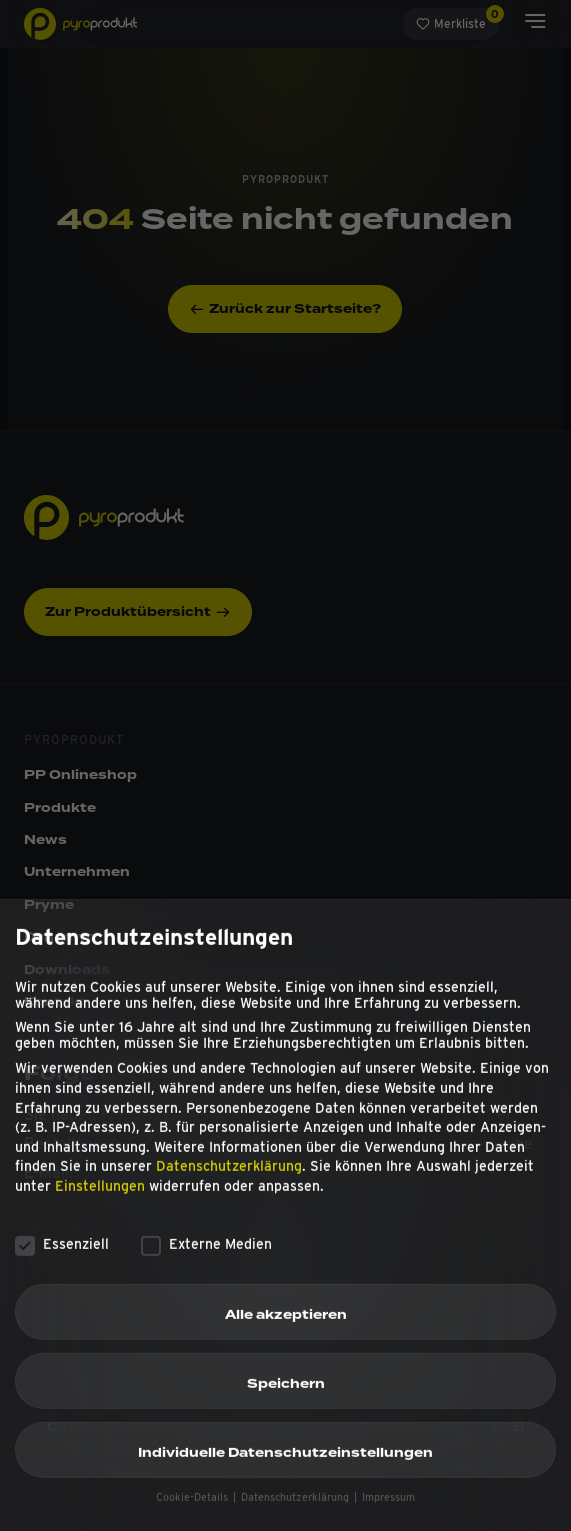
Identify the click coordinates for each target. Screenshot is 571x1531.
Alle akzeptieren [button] (286, 1329)
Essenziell (62, 1258)
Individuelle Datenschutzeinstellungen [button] (285, 1468)
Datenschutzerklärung (229, 1181)
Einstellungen (100, 1200)
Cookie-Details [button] (193, 1512)
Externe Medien (206, 1258)
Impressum (388, 1512)
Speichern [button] (286, 1399)
